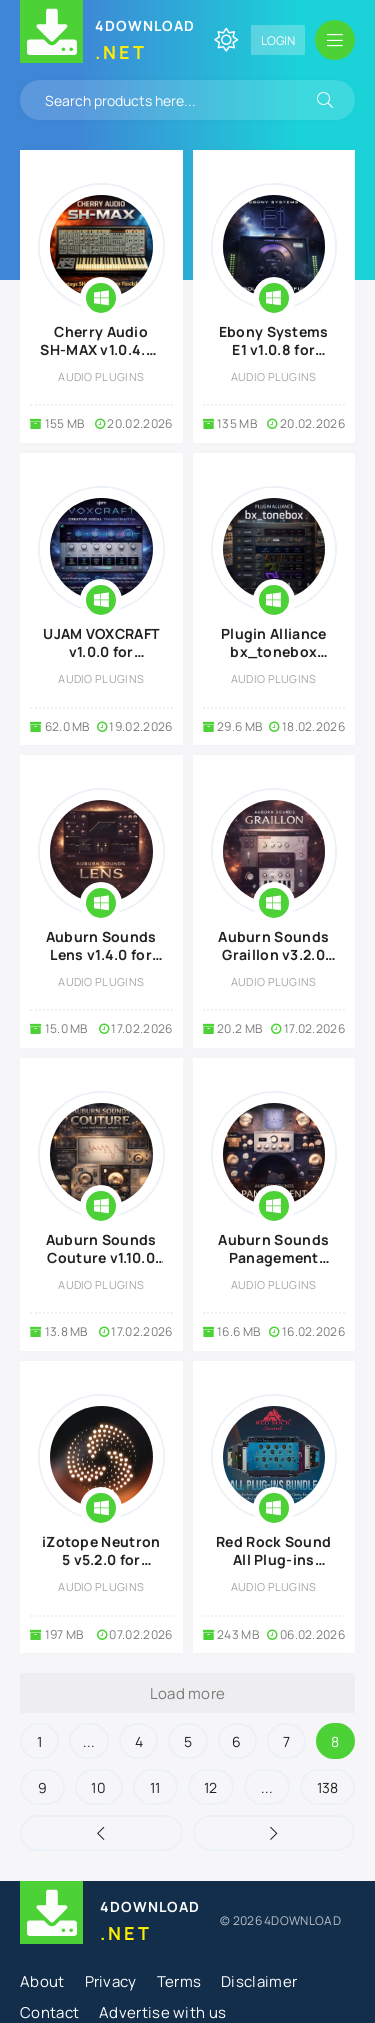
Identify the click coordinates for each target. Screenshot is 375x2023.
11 (155, 1787)
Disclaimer (259, 1981)
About (42, 1981)
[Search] (325, 100)
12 (211, 1787)
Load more (188, 1693)
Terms (179, 1981)
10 (98, 1787)
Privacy (111, 1981)
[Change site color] (226, 40)
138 (328, 1787)
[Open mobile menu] (335, 40)
